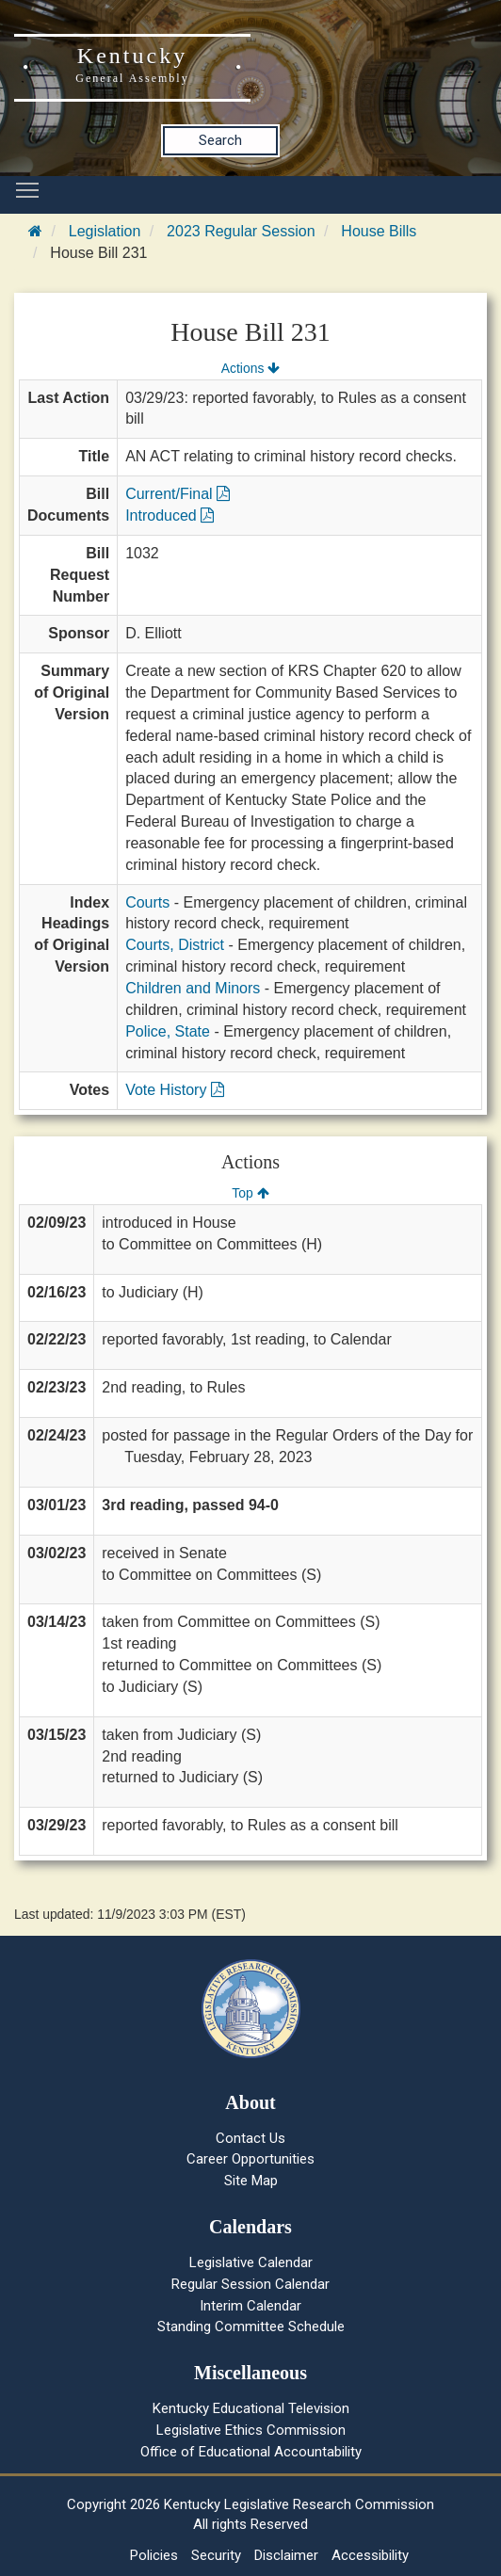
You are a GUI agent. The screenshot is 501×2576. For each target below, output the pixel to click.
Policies (154, 2555)
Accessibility (370, 2555)
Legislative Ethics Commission (251, 2430)
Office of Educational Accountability (251, 2451)
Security (216, 2555)
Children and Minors (192, 988)
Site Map (251, 2180)
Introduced (169, 515)
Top (250, 1192)
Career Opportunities (250, 2158)
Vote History (174, 1090)
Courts (147, 902)
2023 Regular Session (241, 231)
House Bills (378, 231)
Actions (250, 368)
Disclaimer (286, 2555)
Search (220, 140)
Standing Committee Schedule (251, 2326)
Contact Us (250, 2138)
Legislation (105, 231)
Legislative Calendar (251, 2262)
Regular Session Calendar (250, 2284)
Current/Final (177, 494)
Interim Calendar (250, 2305)
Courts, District (174, 945)
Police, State (167, 1031)
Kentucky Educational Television (251, 2408)
